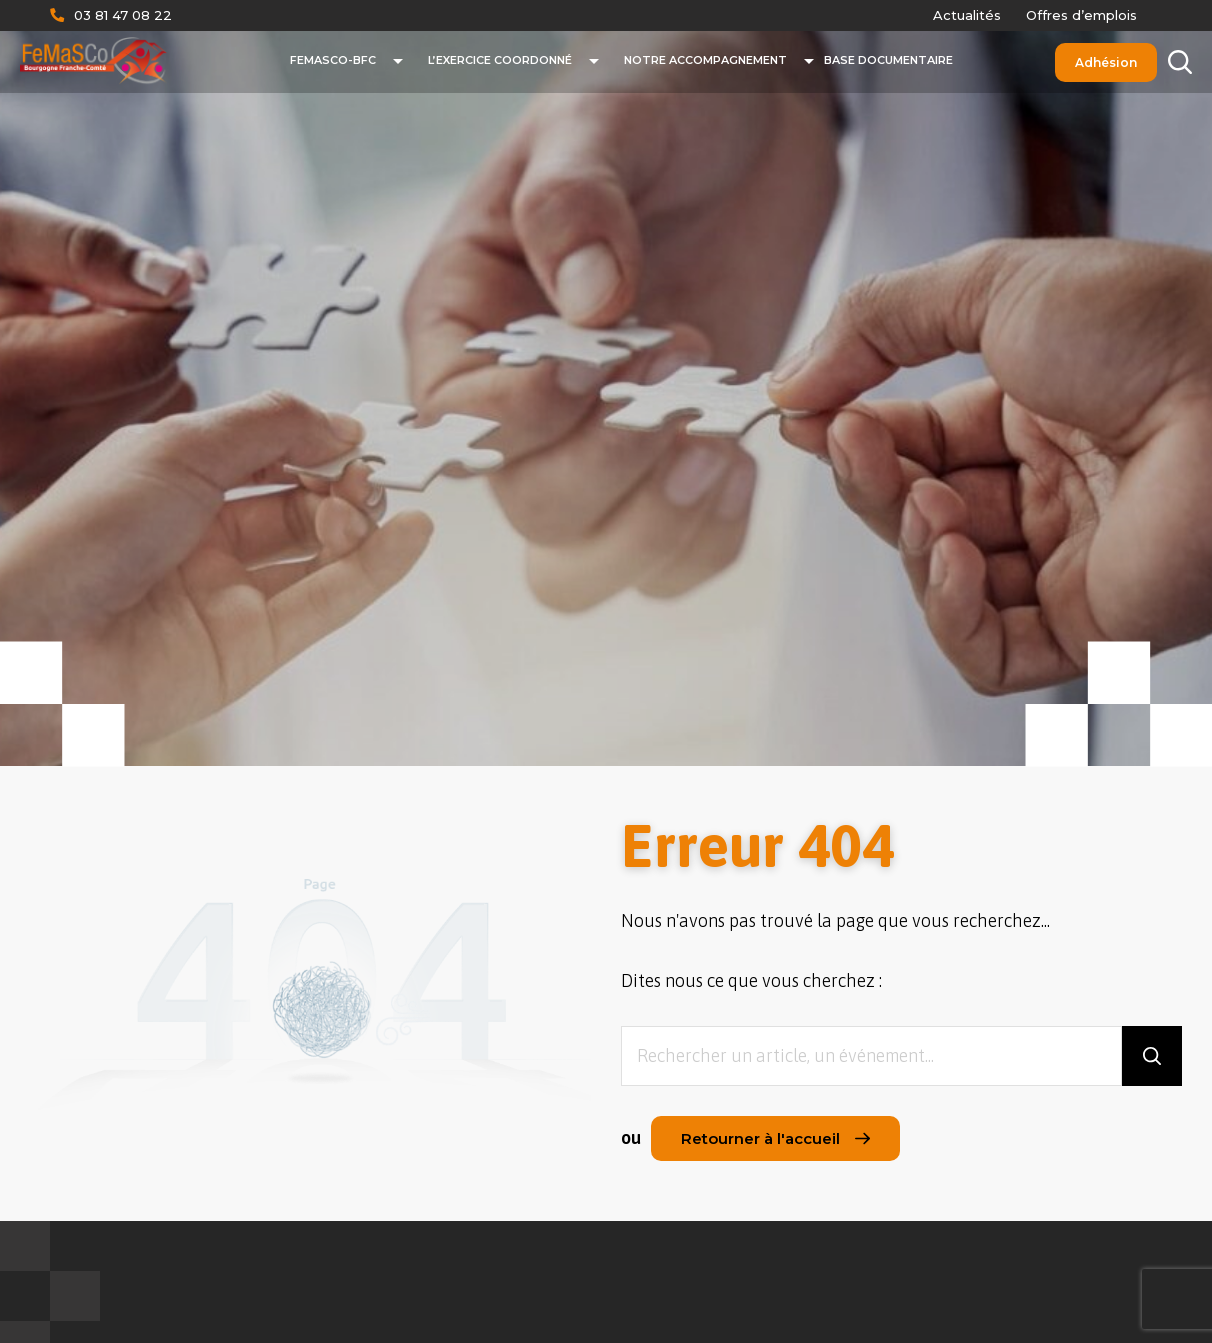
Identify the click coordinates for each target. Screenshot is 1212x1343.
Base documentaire (888, 60)
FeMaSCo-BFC (333, 60)
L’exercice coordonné (500, 60)
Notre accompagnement (705, 60)
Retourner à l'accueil (775, 1138)
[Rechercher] (1179, 62)
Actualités (967, 15)
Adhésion (1106, 62)
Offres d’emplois (1081, 15)
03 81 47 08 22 (123, 15)
